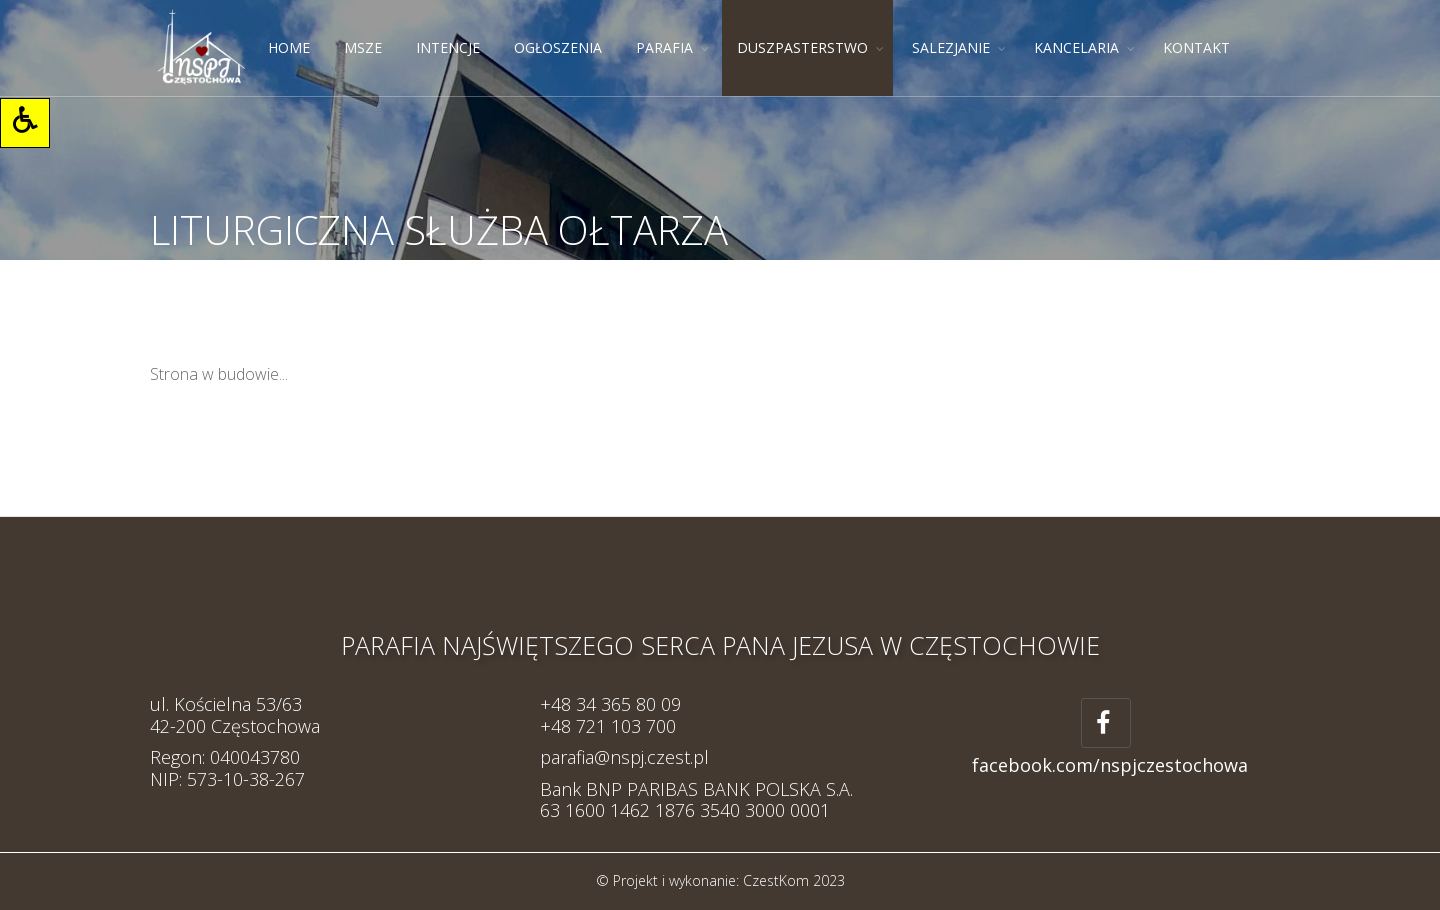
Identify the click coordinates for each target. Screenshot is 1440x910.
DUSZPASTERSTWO (802, 47)
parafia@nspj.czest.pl (624, 757)
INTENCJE (448, 47)
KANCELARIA (1076, 47)
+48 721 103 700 (608, 726)
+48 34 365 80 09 (610, 704)
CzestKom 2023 (794, 880)
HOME (289, 47)
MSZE (363, 47)
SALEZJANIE (951, 47)
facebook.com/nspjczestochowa (1110, 765)
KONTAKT (1196, 47)
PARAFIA (664, 47)
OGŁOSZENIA (558, 47)
